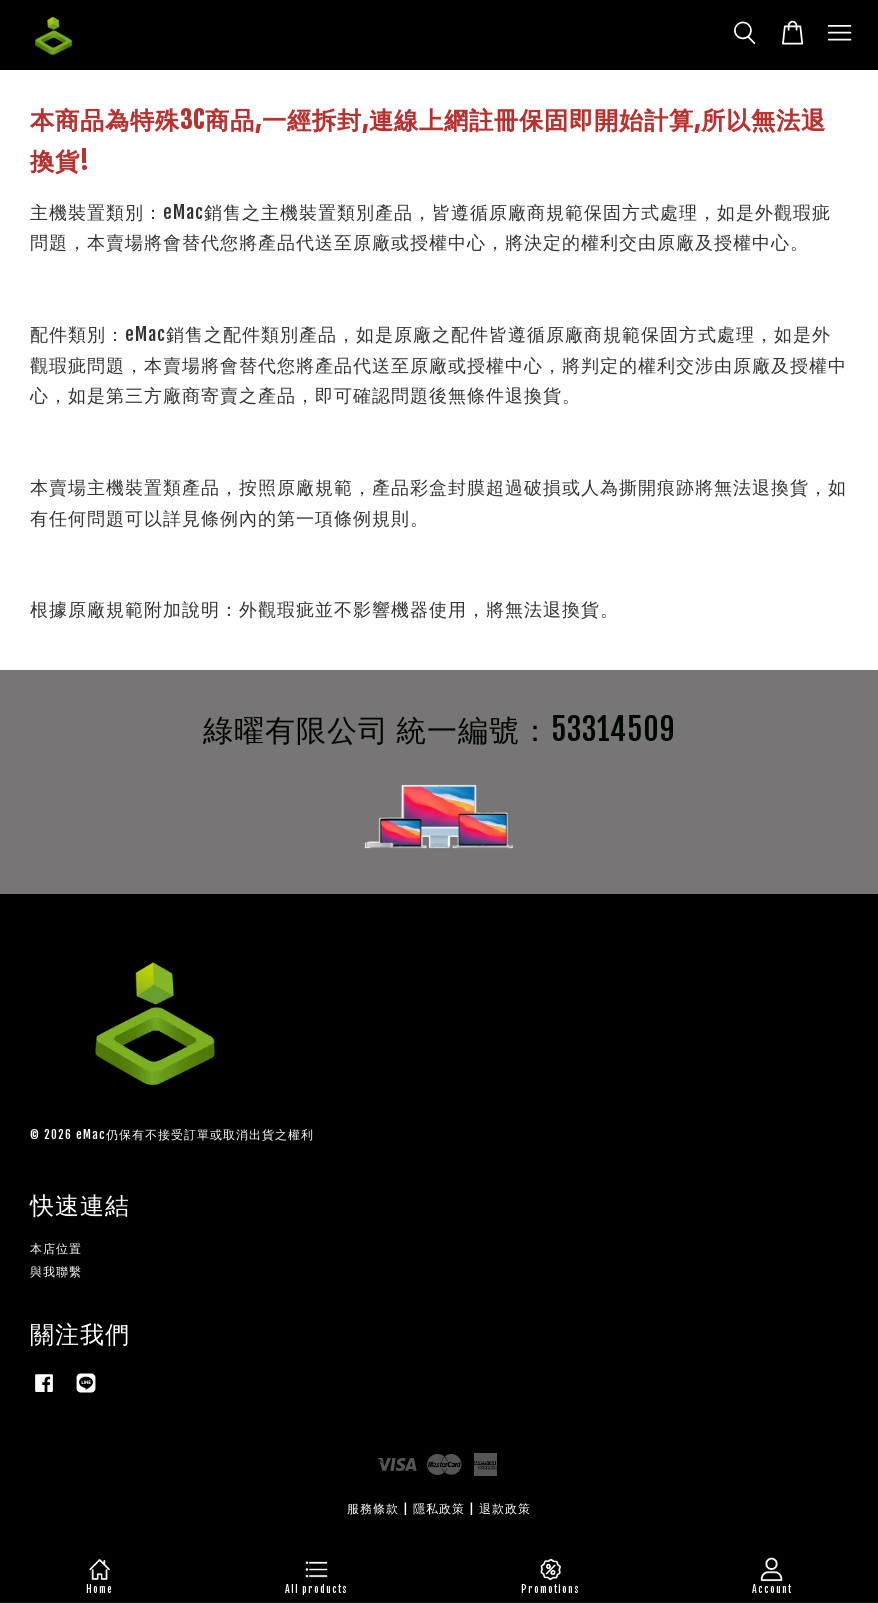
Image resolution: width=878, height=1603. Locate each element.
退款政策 (505, 1508)
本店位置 (56, 1248)
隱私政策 (439, 1508)
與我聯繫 (56, 1271)
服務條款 (373, 1508)
